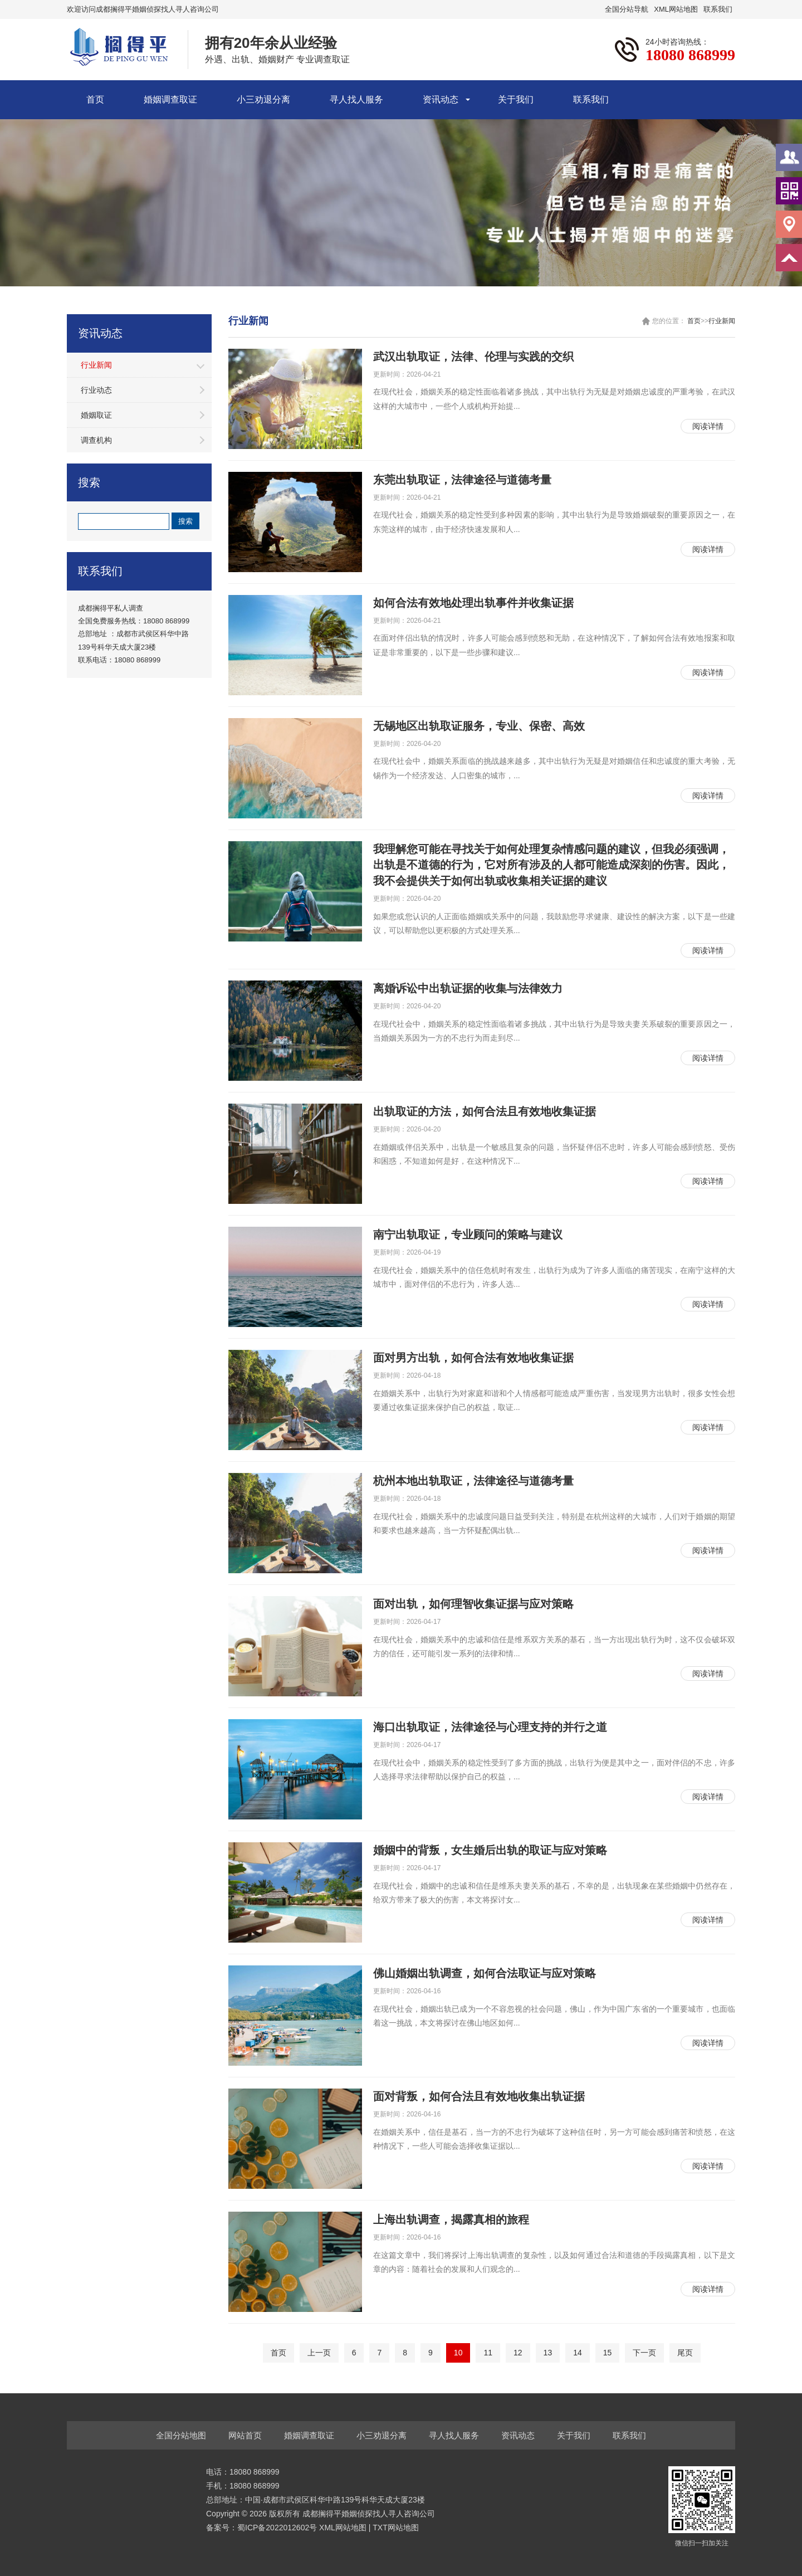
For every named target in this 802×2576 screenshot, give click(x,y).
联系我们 (717, 9)
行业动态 (96, 390)
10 (458, 2352)
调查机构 (96, 440)
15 (607, 2352)
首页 (95, 99)
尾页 (685, 2352)
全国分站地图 (181, 2435)
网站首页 (245, 2435)
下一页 (644, 2352)
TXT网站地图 (395, 2527)
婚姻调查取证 (170, 99)
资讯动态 (440, 99)
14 (577, 2352)
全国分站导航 (626, 9)
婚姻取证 (96, 415)
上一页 (319, 2352)
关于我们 (516, 99)
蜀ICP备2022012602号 (278, 2527)
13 (548, 2352)
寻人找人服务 (356, 99)
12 (518, 2352)
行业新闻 (96, 364)
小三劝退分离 (263, 99)
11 (487, 2352)
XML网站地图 (676, 9)
